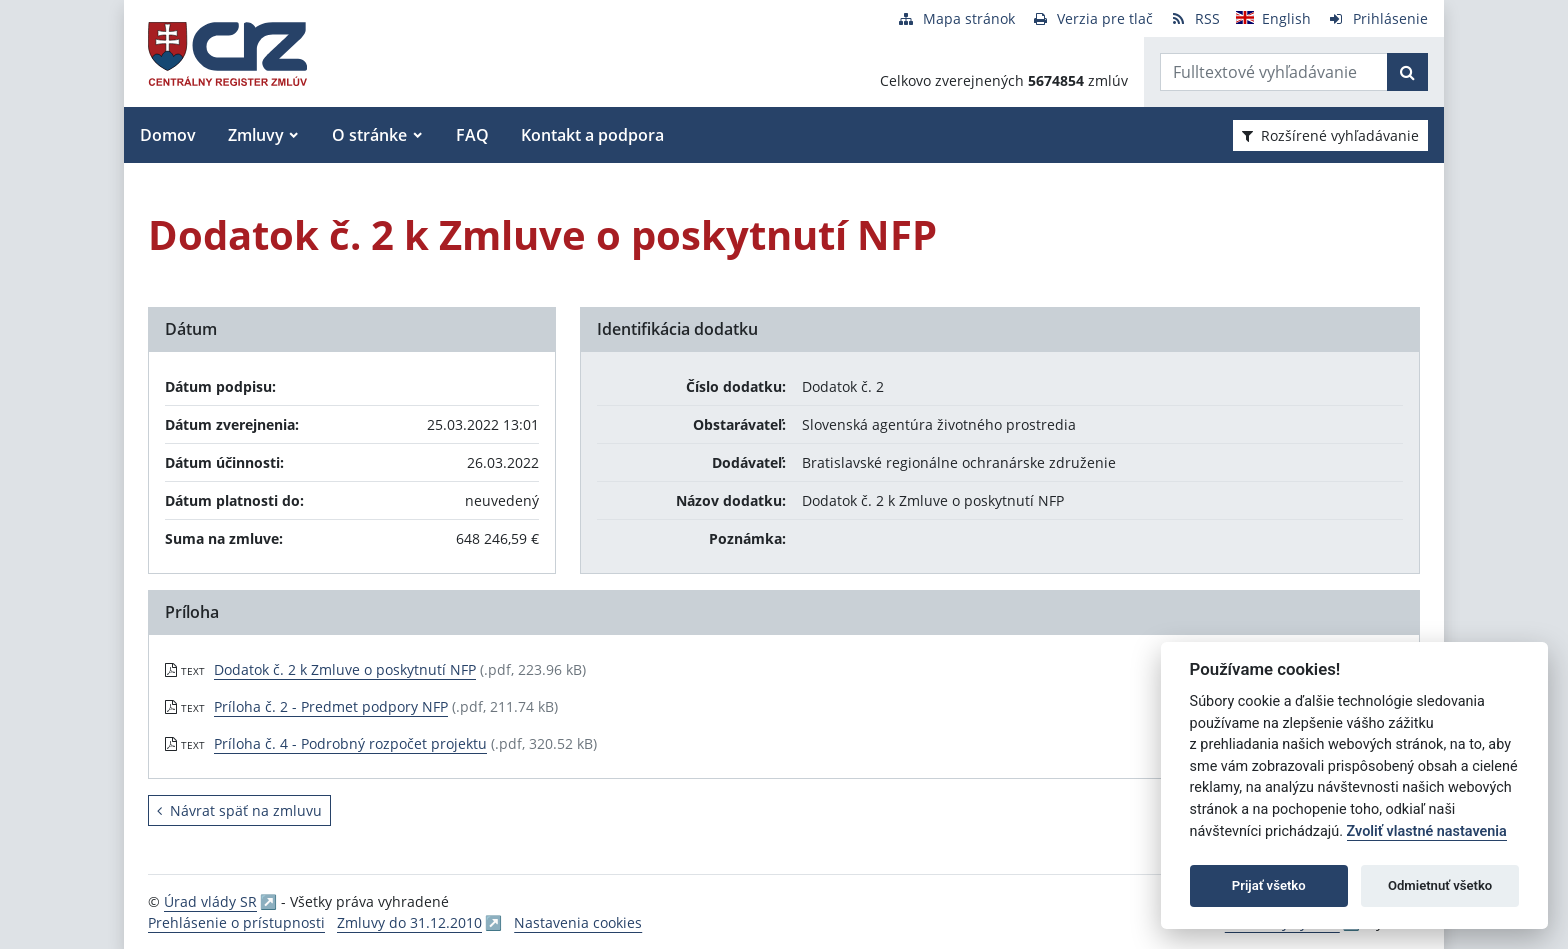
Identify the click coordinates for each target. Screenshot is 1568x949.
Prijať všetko (1269, 885)
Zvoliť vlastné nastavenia (1427, 831)
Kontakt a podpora (592, 135)
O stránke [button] (369, 135)
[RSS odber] (1194, 18)
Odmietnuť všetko (1440, 885)
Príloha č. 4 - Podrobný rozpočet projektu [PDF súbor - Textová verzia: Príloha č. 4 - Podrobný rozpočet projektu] (350, 743)
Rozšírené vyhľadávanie (1330, 135)
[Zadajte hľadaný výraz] (1274, 72)
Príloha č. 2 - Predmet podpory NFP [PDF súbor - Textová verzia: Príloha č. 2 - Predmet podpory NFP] (331, 706)
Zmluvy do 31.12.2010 (409, 922)
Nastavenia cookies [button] (578, 922)
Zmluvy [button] (256, 135)
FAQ (472, 135)
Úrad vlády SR (210, 901)
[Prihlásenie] (1377, 18)
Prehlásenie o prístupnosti (236, 922)
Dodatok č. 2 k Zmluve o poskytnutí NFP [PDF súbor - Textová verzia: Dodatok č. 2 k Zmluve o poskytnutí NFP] (345, 669)
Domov (168, 135)
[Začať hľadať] (1407, 72)
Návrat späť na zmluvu (239, 810)
